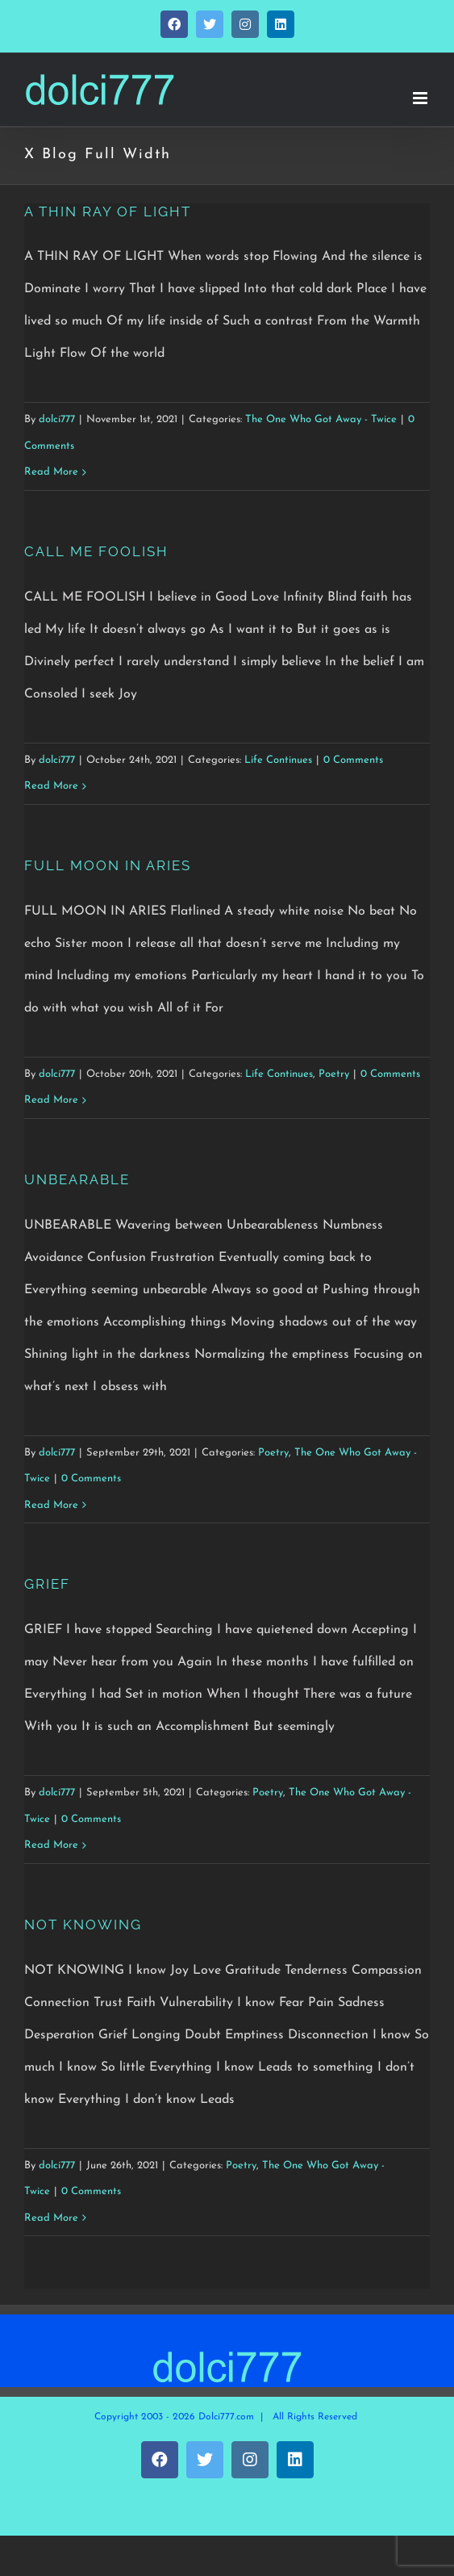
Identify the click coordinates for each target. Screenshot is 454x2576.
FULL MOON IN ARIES (107, 865)
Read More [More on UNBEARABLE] (51, 1505)
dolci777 (57, 419)
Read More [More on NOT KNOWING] (51, 2218)
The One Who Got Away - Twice (321, 419)
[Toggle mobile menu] (421, 98)
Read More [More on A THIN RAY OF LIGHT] (51, 472)
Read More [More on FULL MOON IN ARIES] (51, 1100)
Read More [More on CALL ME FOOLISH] (51, 786)
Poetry (334, 1074)
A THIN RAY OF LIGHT (107, 211)
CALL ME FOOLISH (96, 551)
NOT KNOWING (83, 1924)
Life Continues (278, 760)
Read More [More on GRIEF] (51, 1845)
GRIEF (47, 1584)
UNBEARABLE (77, 1179)
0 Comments (353, 760)
